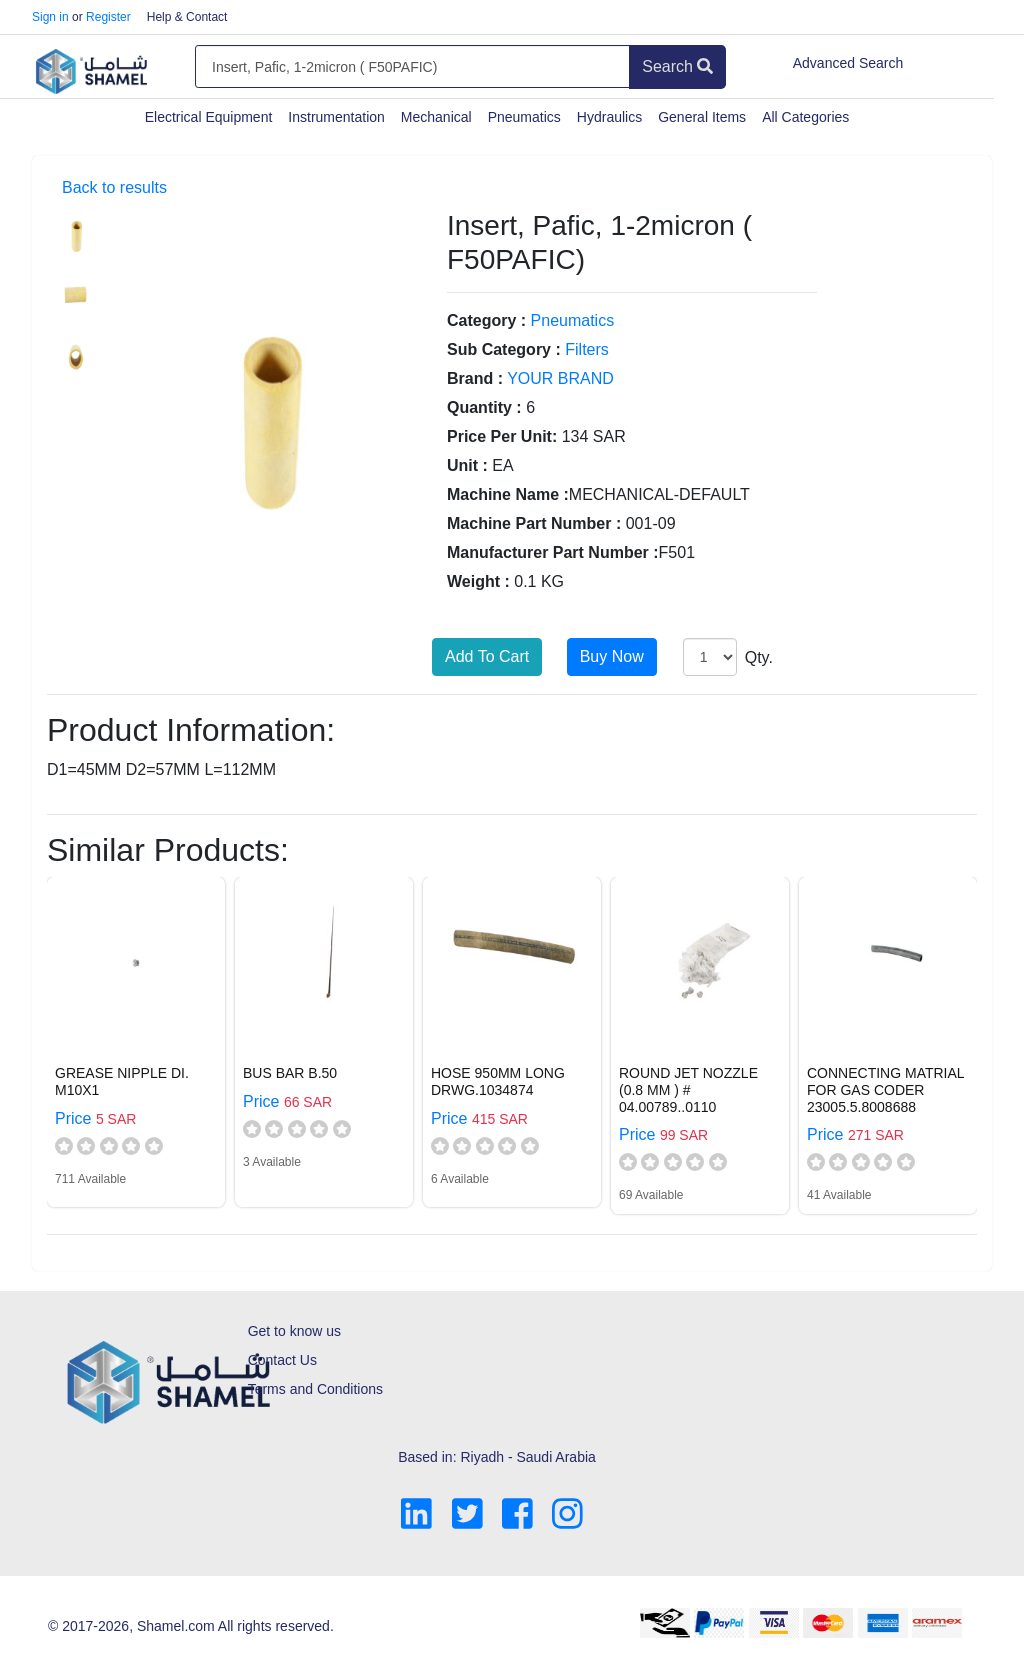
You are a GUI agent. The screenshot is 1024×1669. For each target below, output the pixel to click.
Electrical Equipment (209, 117)
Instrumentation (336, 117)
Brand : (475, 378)
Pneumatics (524, 117)
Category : (486, 320)
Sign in (50, 17)
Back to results (114, 187)
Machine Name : (508, 494)
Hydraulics (609, 117)
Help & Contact (187, 17)
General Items (702, 117)
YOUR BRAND (560, 378)
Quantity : (484, 407)
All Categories (805, 117)
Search (677, 66)
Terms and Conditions (315, 1389)
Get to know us (294, 1331)
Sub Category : (504, 349)
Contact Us (282, 1360)
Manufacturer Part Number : (553, 552)
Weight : (478, 581)
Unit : (467, 465)
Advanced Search (848, 63)
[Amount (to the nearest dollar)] (412, 67)
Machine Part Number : (534, 523)
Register (108, 17)
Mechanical (436, 117)
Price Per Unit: (502, 436)
